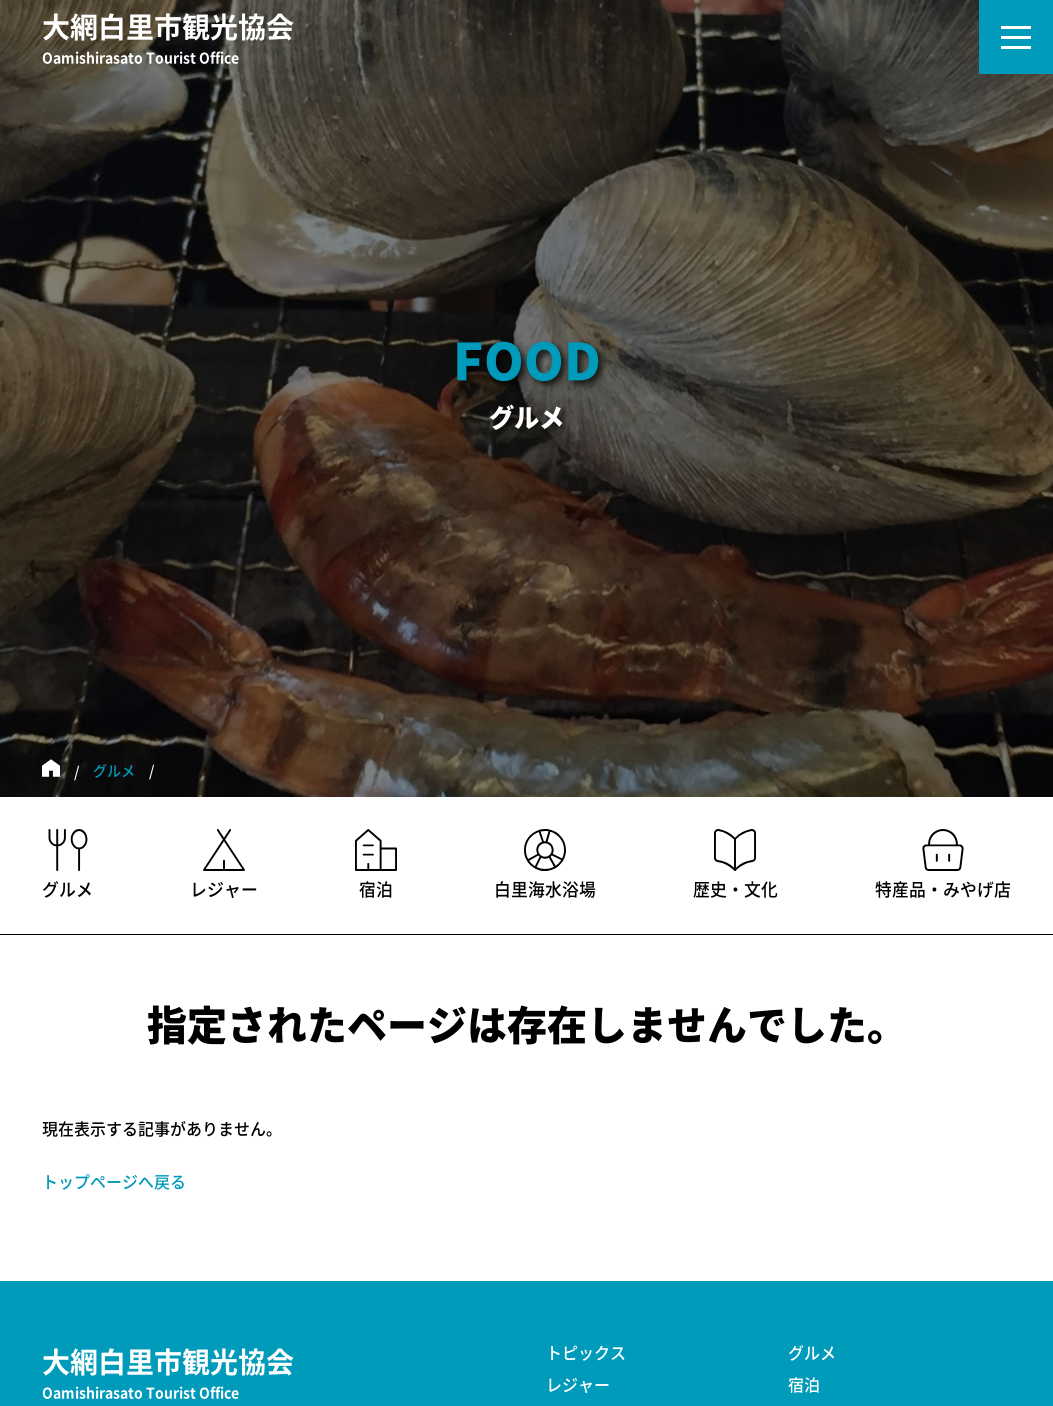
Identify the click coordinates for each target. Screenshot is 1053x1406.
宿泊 (804, 1385)
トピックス (586, 1353)
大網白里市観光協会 (168, 41)
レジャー (578, 1385)
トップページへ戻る (114, 1182)
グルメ (114, 771)
